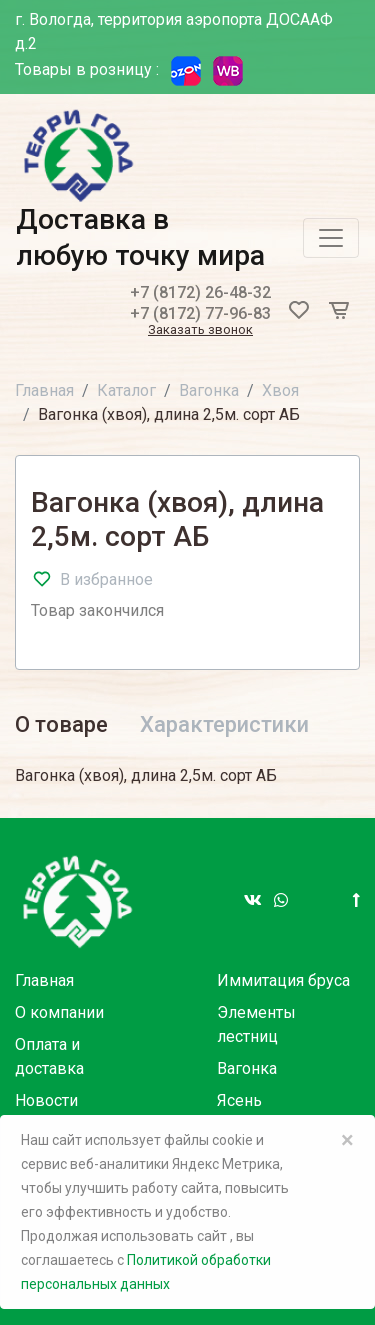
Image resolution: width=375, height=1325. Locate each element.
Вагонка (209, 390)
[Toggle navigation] (331, 238)
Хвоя (280, 390)
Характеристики (224, 724)
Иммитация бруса (283, 980)
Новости (46, 1100)
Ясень (239, 1100)
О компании (59, 1012)
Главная (44, 390)
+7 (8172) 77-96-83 (200, 313)
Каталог (126, 390)
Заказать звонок (200, 330)
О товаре (61, 724)
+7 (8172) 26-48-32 (200, 292)
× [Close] (347, 1140)
